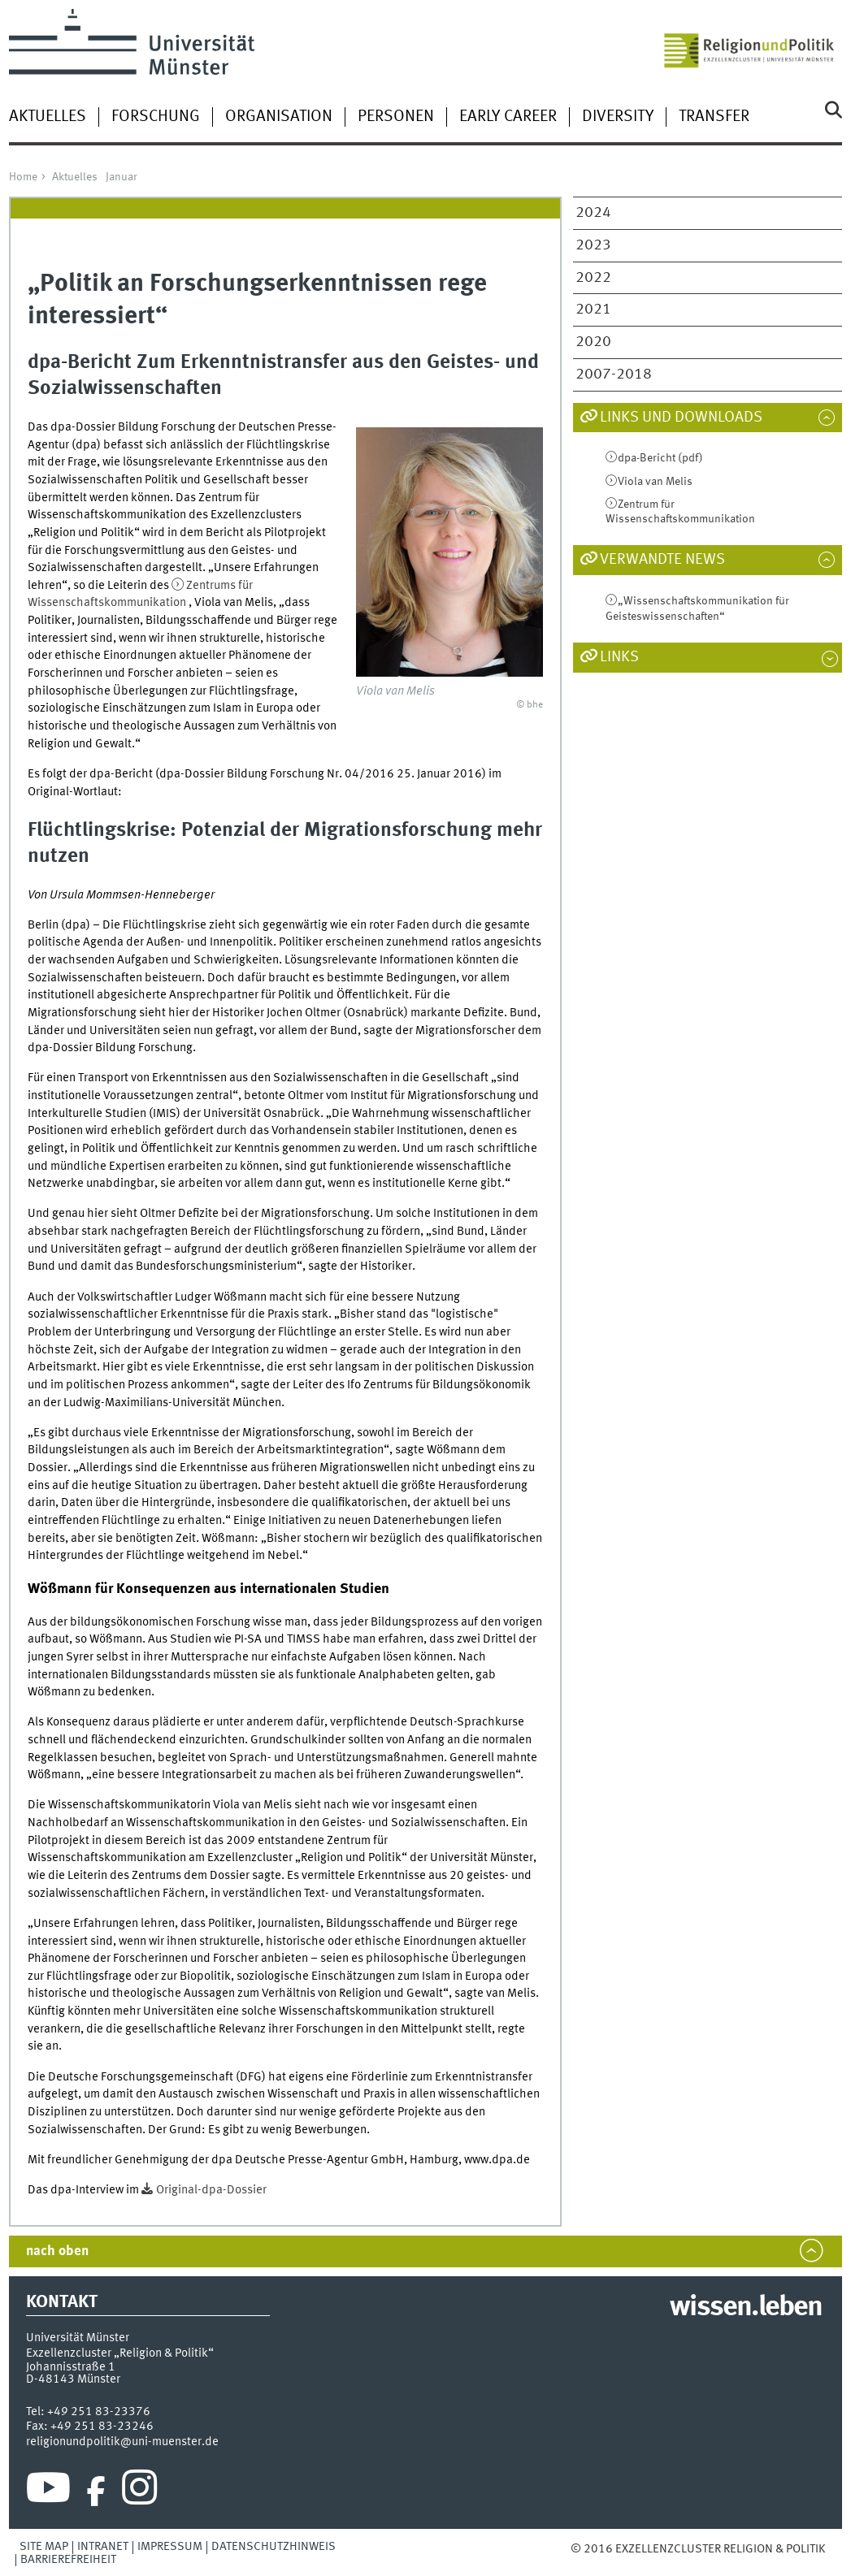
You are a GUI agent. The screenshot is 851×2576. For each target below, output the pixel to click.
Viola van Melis (655, 481)
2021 (593, 309)
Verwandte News (662, 559)
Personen (396, 117)
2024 (593, 213)
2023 (593, 245)
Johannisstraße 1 (70, 2367)
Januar (121, 177)
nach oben (57, 2251)
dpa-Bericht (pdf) (660, 458)
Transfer (714, 117)
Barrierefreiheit (68, 2559)
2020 (593, 342)
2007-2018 (613, 374)
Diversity (617, 117)
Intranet (102, 2546)
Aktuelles (47, 117)
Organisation (278, 117)
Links (619, 657)
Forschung (155, 117)
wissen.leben (746, 2308)
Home (23, 177)
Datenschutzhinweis (273, 2546)
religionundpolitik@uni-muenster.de (122, 2441)
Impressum (169, 2546)
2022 (593, 278)
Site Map (44, 2546)
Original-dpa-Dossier (211, 2190)
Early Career (508, 117)
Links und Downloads (681, 417)
